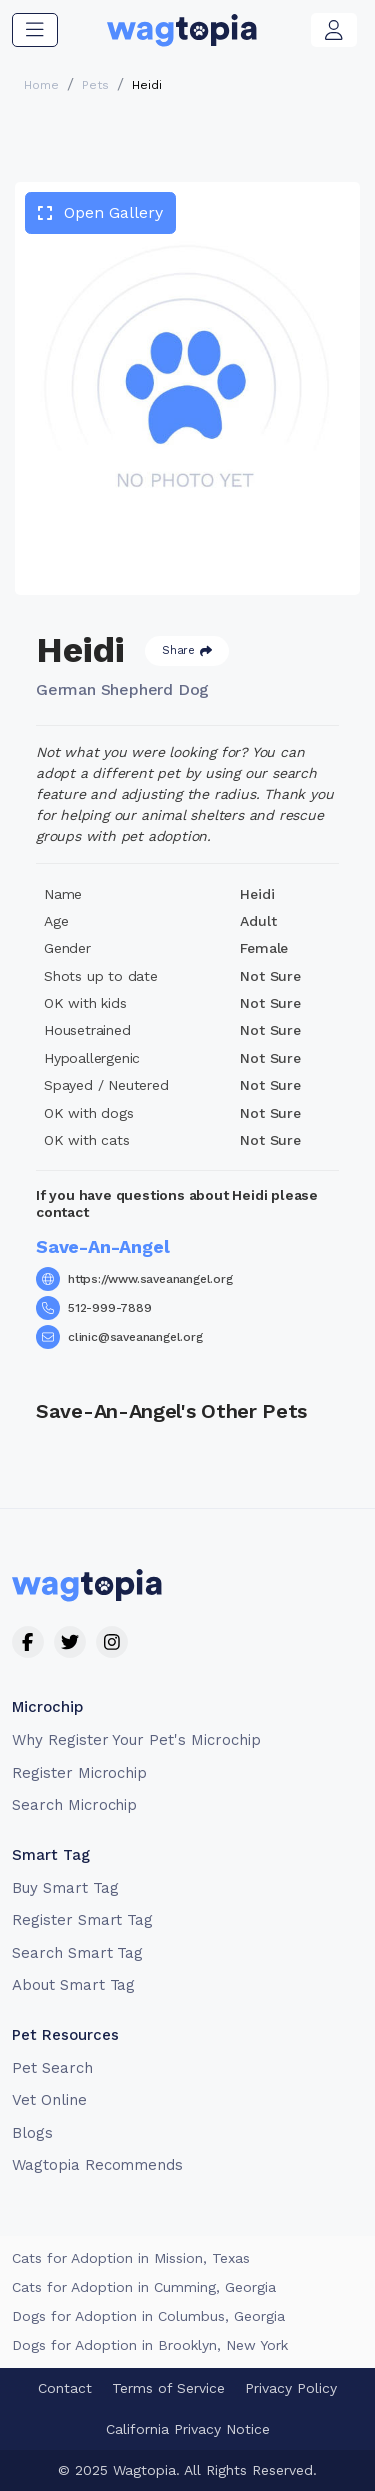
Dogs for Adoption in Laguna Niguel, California (168, 2316)
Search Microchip (74, 1805)
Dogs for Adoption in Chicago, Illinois (137, 2345)
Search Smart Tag (77, 1953)
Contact (65, 2388)
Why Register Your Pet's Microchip (136, 1740)
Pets (95, 85)
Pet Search (52, 2068)
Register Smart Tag (82, 1920)
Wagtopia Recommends (97, 2165)
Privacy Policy (291, 2388)
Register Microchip (79, 1773)
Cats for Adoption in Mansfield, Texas (139, 2258)
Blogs (32, 2133)
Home (41, 85)
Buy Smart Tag (65, 1888)
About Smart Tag (73, 1985)
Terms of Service (168, 2388)
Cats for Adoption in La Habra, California (150, 2287)
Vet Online (49, 2100)
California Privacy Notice (188, 2429)
